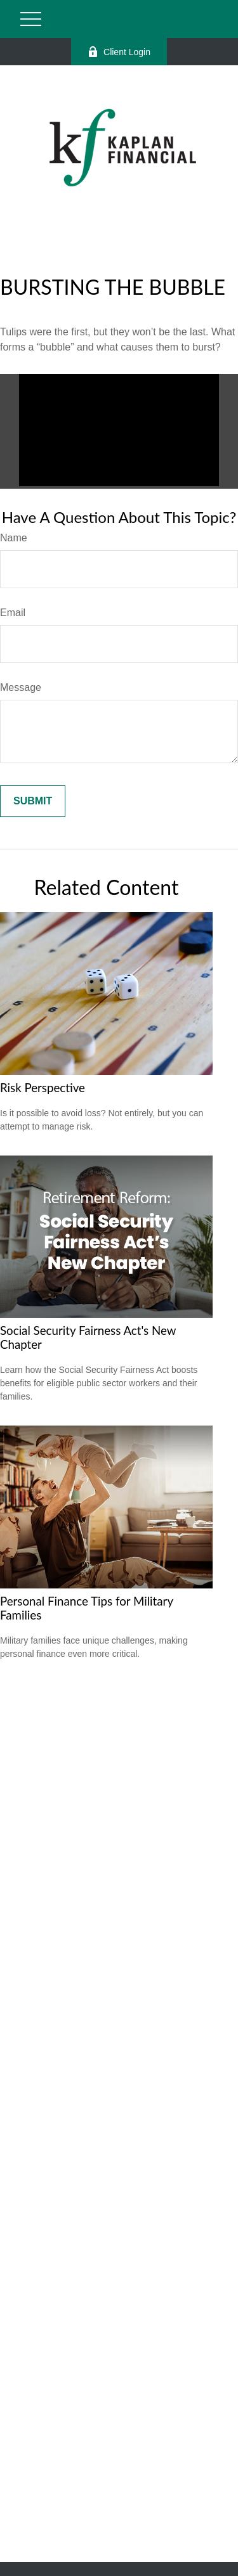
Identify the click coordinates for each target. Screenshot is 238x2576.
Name (13, 537)
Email (12, 612)
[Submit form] (32, 801)
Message (20, 687)
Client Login (119, 51)
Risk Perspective (42, 1088)
